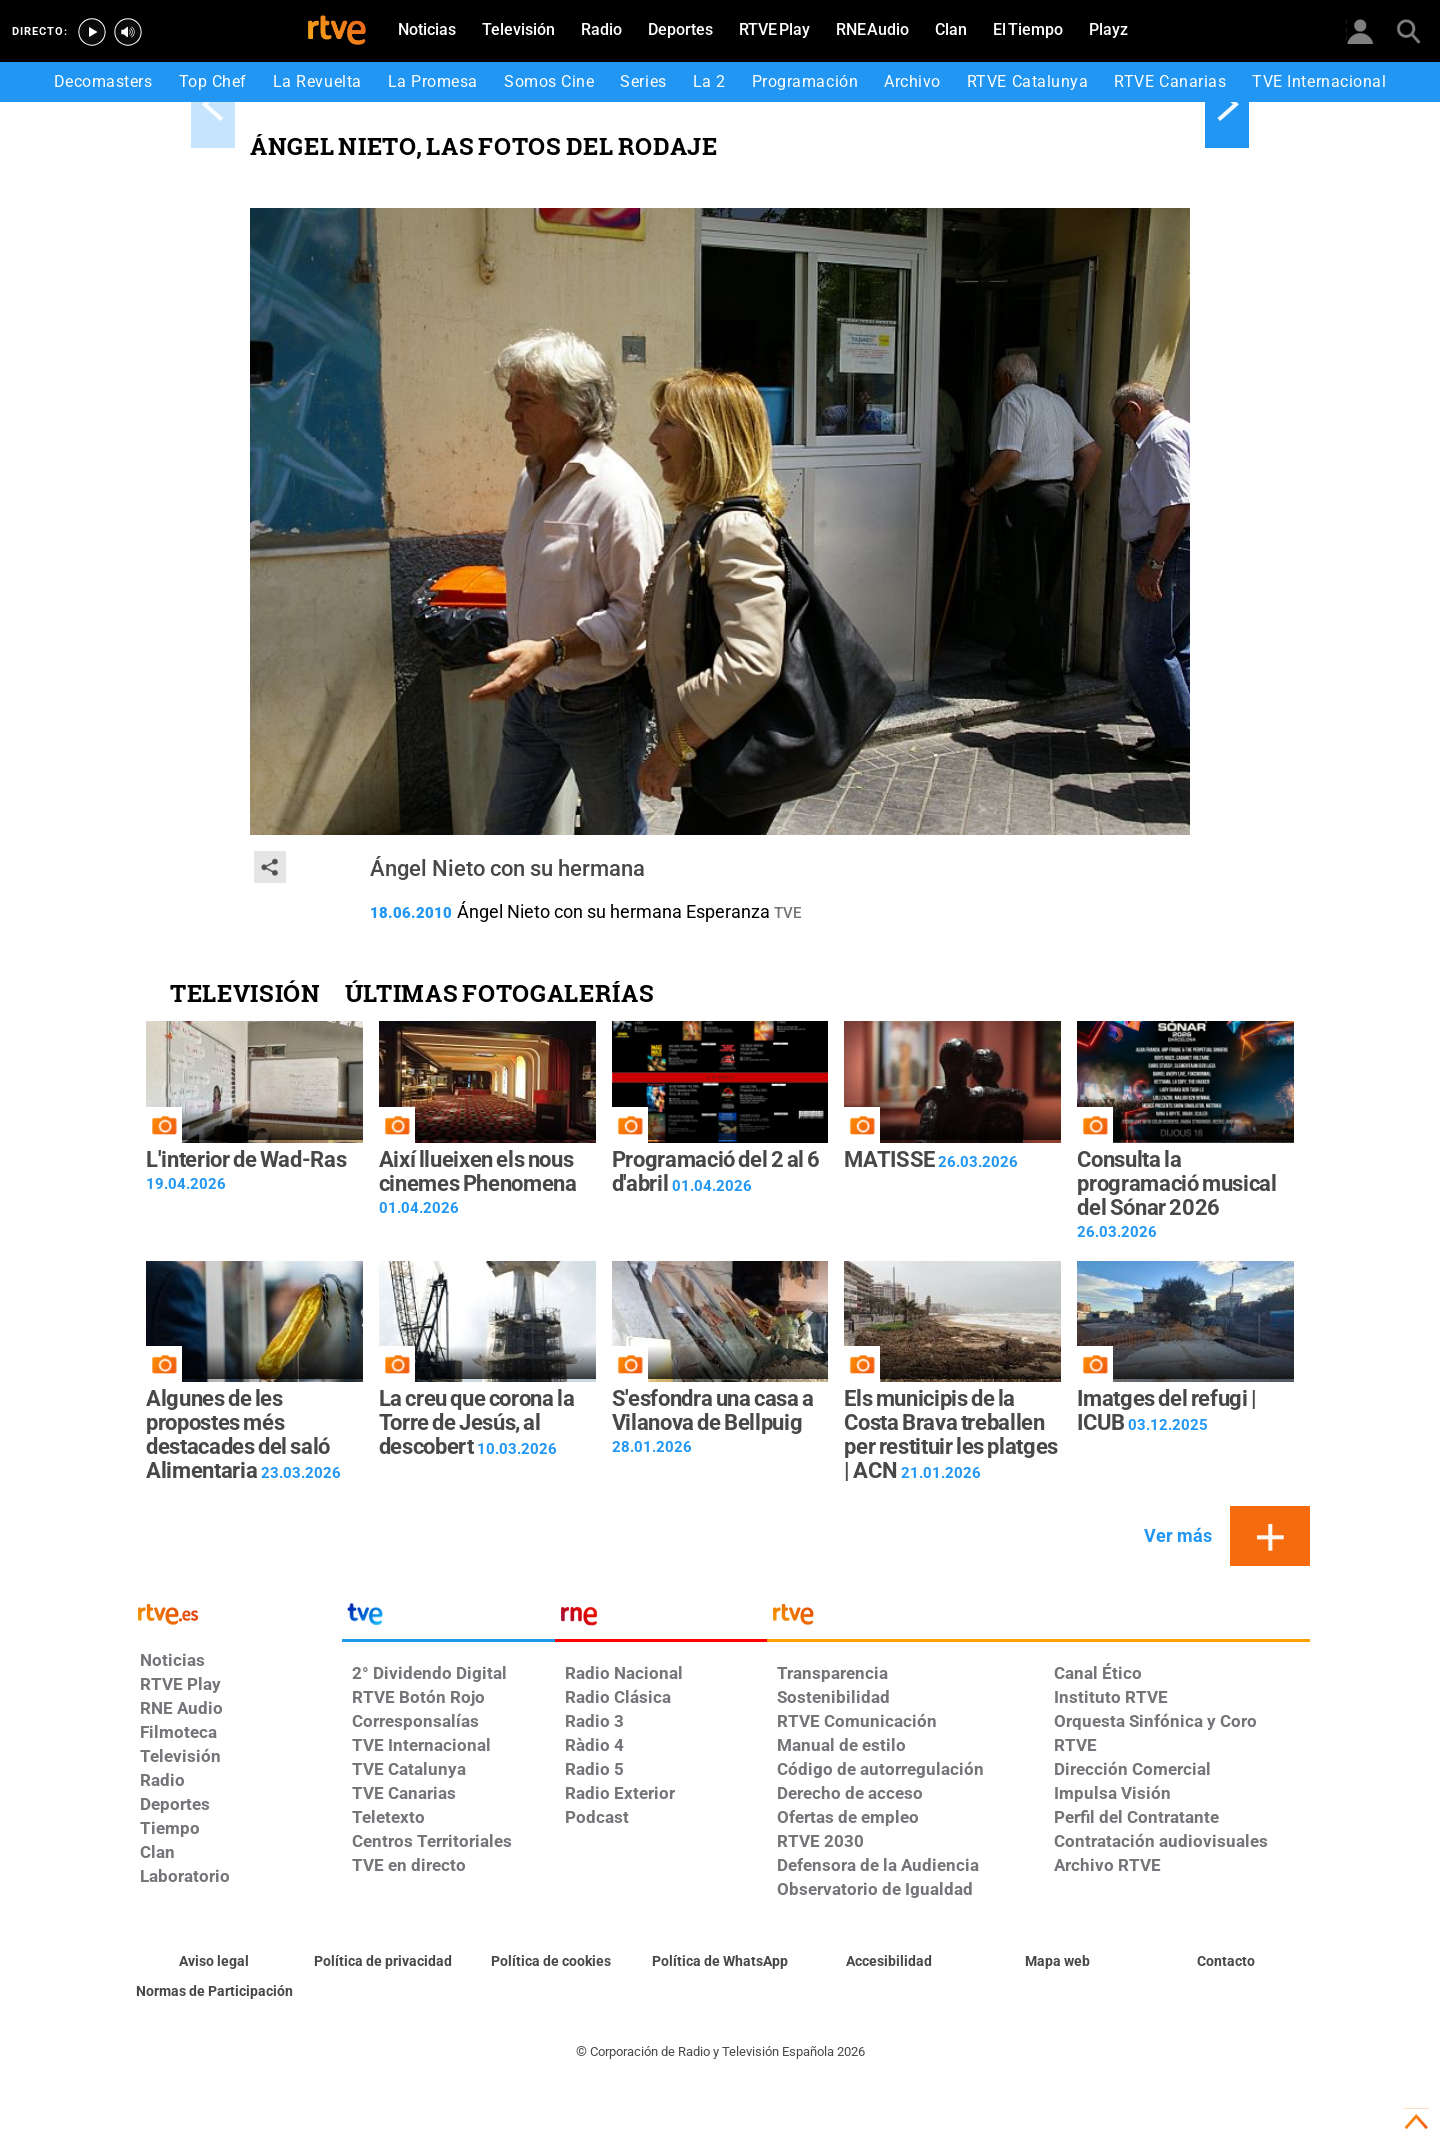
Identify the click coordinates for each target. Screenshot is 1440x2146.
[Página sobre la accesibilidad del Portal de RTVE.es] (888, 1962)
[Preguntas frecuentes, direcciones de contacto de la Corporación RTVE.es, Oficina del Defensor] (1225, 1962)
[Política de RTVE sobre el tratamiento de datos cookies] (551, 1962)
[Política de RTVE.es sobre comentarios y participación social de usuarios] (214, 1992)
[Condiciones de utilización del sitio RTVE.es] (214, 1962)
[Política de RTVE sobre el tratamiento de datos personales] (383, 1962)
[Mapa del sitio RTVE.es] (1057, 1962)
